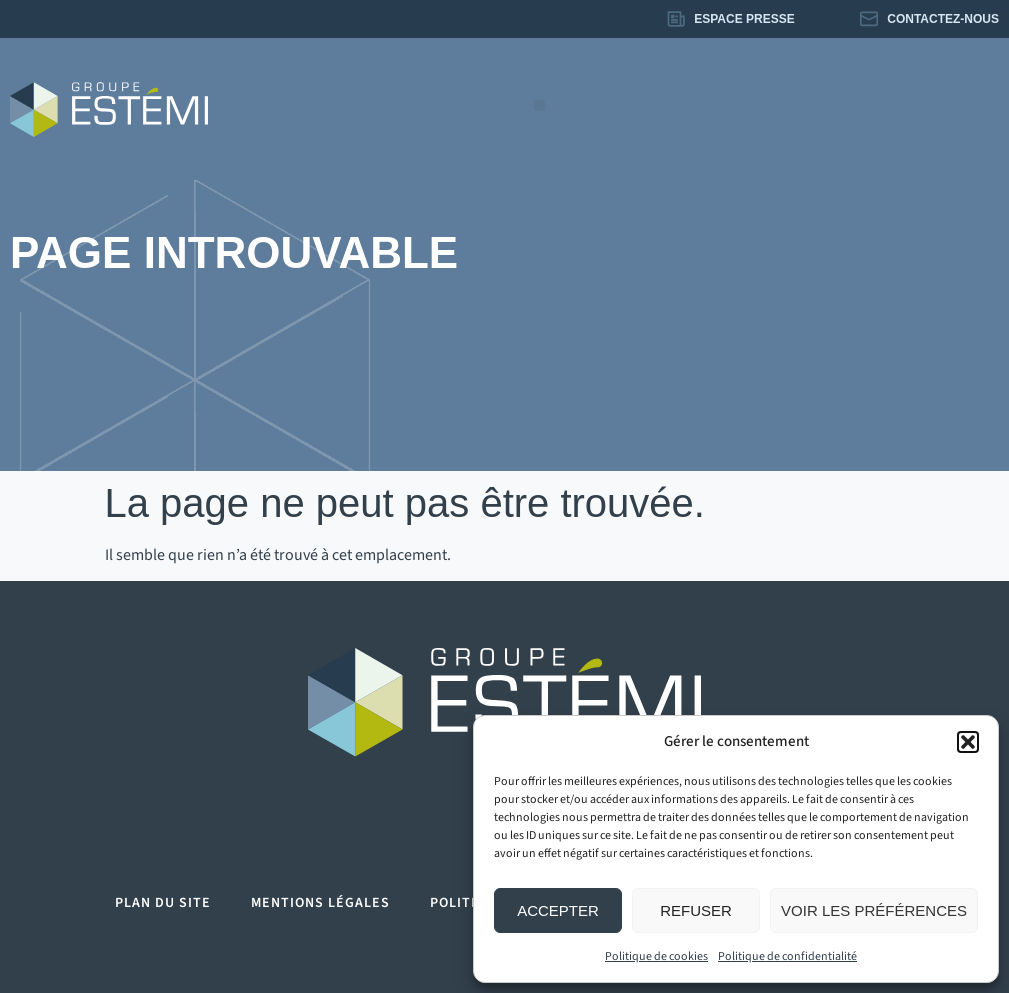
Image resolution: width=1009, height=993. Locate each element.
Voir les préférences (874, 910)
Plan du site (163, 903)
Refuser (696, 910)
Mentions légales (320, 903)
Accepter (558, 910)
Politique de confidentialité (787, 956)
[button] (968, 742)
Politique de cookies (656, 956)
